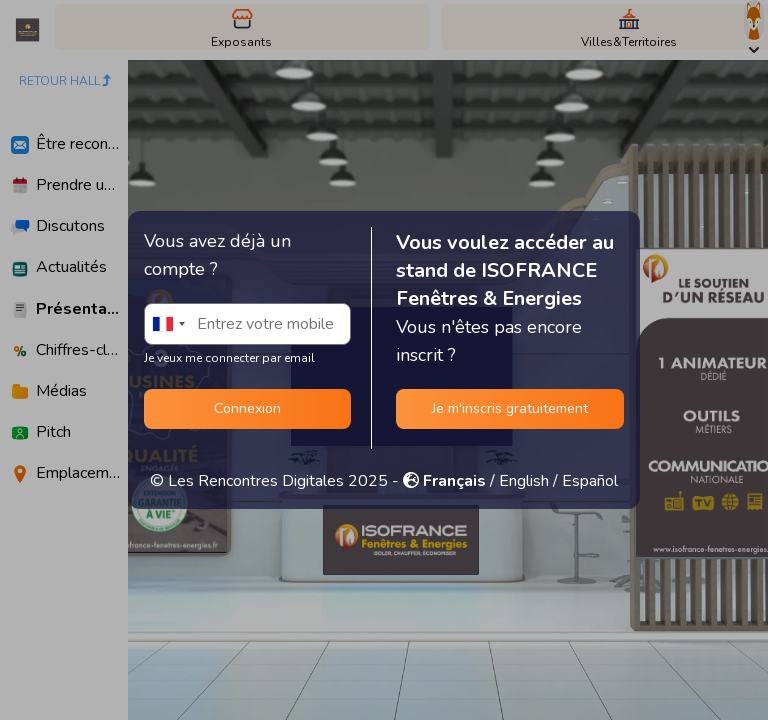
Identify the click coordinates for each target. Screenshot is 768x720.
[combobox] (168, 324)
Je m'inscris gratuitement (510, 408)
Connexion (247, 408)
